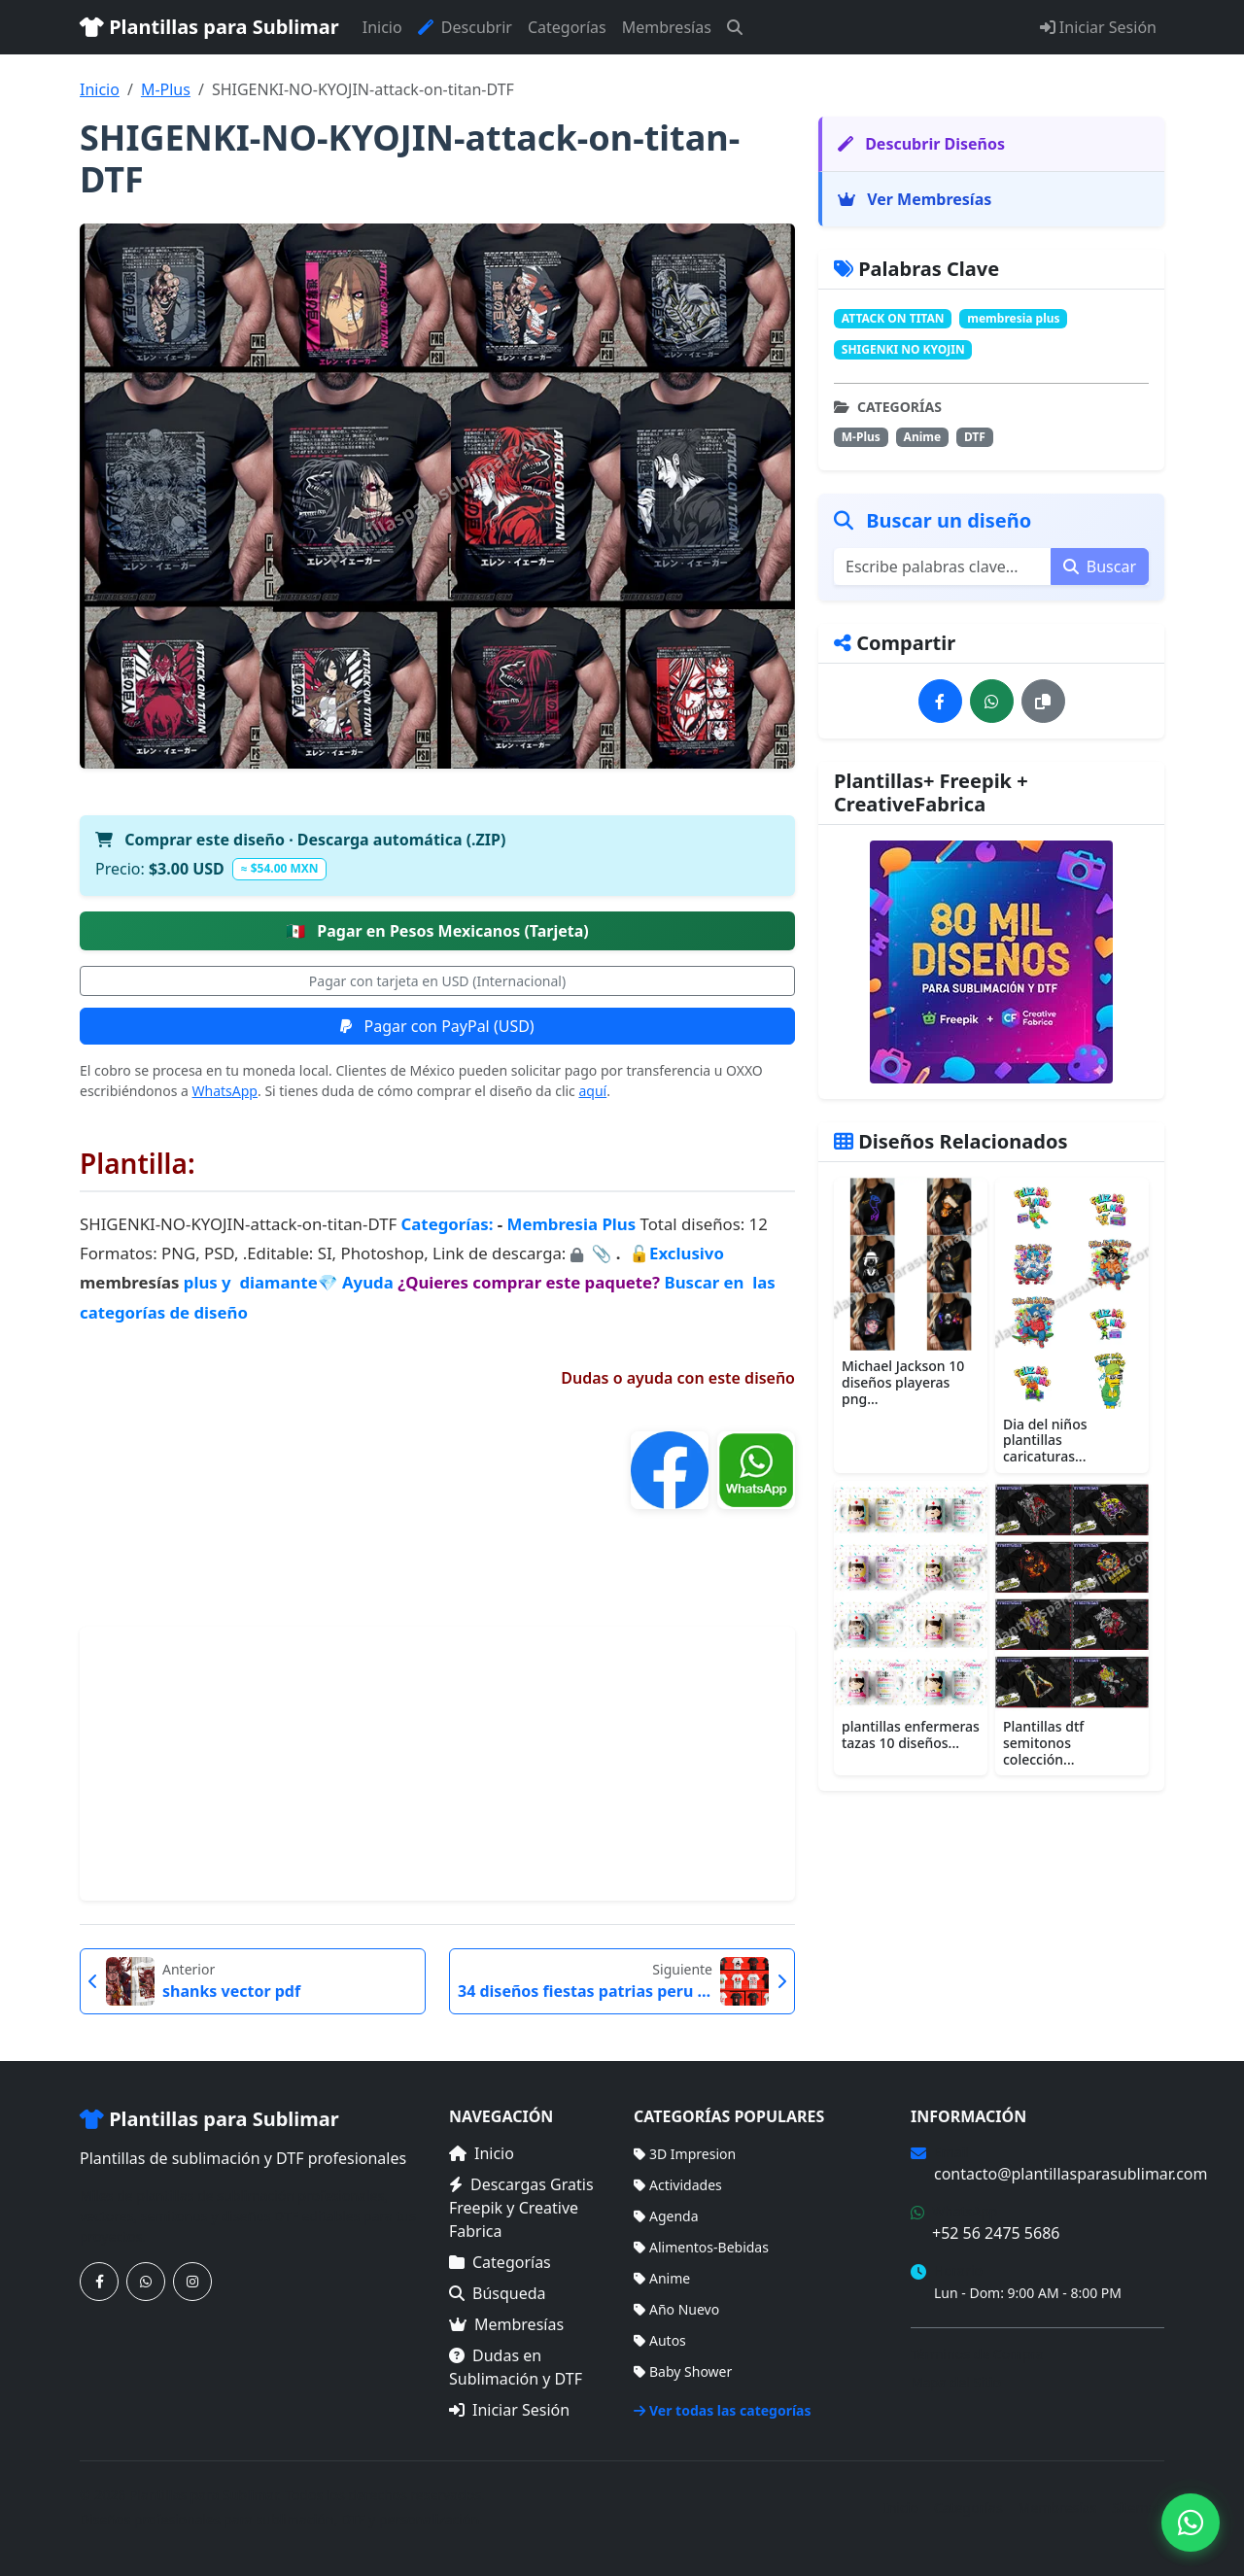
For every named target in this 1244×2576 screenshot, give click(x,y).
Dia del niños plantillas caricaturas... (1045, 1440)
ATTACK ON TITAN (893, 318)
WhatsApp (225, 1091)
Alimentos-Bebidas (701, 2247)
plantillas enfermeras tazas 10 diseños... (911, 1734)
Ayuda (369, 1282)
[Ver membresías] (991, 962)
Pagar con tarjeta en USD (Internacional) (437, 981)
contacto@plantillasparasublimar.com (1070, 2173)
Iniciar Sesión (1098, 27)
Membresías (666, 27)
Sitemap (1138, 2507)
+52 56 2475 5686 (995, 2233)
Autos (660, 2340)
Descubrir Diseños (921, 144)
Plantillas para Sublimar (209, 27)
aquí (592, 1091)
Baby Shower (683, 2371)
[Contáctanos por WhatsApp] (145, 2281)
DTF (974, 437)
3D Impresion (685, 2154)
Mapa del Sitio (956, 2382)
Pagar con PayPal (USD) (437, 1026)
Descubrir (465, 27)
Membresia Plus (572, 1224)
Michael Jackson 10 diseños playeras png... (903, 1382)
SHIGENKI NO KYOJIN (903, 349)
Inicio (382, 27)
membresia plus (1013, 318)
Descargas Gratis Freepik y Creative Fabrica (521, 2208)
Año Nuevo (676, 2309)
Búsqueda (497, 2293)
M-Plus (165, 89)
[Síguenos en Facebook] (99, 2281)
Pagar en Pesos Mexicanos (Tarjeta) (437, 931)
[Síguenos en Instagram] (192, 2281)
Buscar (1099, 566)
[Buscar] (735, 27)
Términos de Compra (977, 2354)
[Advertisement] (437, 1763)
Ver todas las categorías (723, 2410)
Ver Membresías (914, 199)
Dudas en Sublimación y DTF (515, 2367)
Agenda (666, 2216)
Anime (923, 437)
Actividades (678, 2185)
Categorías (567, 27)
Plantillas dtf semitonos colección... (1043, 1743)
